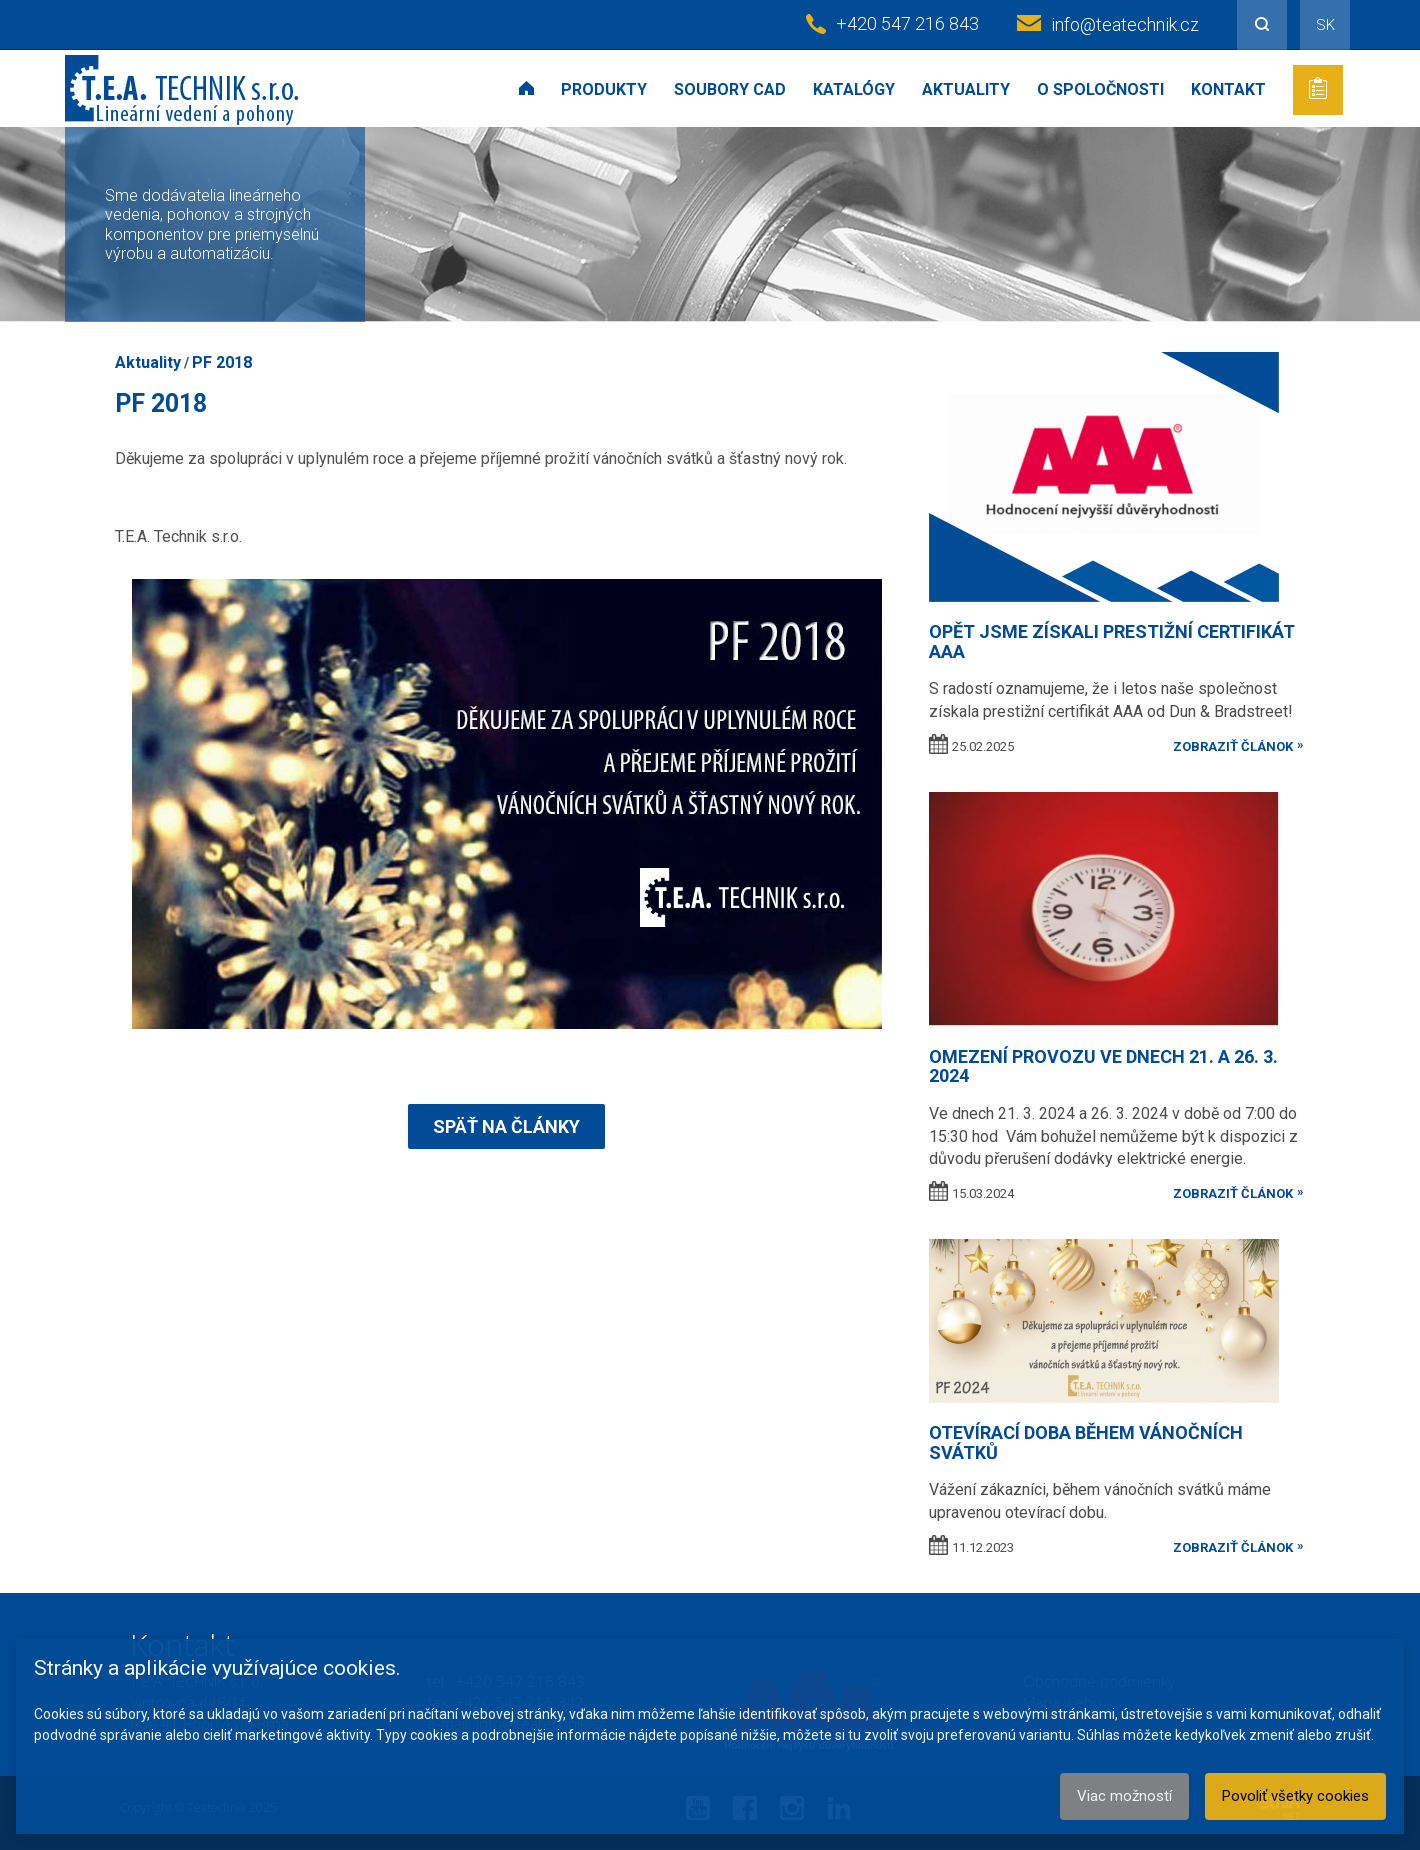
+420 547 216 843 (907, 23)
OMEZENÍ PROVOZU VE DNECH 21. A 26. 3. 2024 (1103, 1066)
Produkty (604, 89)
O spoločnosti (1100, 89)
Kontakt (1228, 89)
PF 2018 (222, 362)
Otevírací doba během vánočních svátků (1086, 1442)
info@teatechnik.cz (1125, 24)
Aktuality (966, 89)
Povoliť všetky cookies (1295, 1796)
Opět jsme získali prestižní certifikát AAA (1112, 641)
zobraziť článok (1233, 746)
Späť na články (506, 1126)
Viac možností (1124, 1796)
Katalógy (854, 89)
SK (1325, 25)
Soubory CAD (730, 89)
